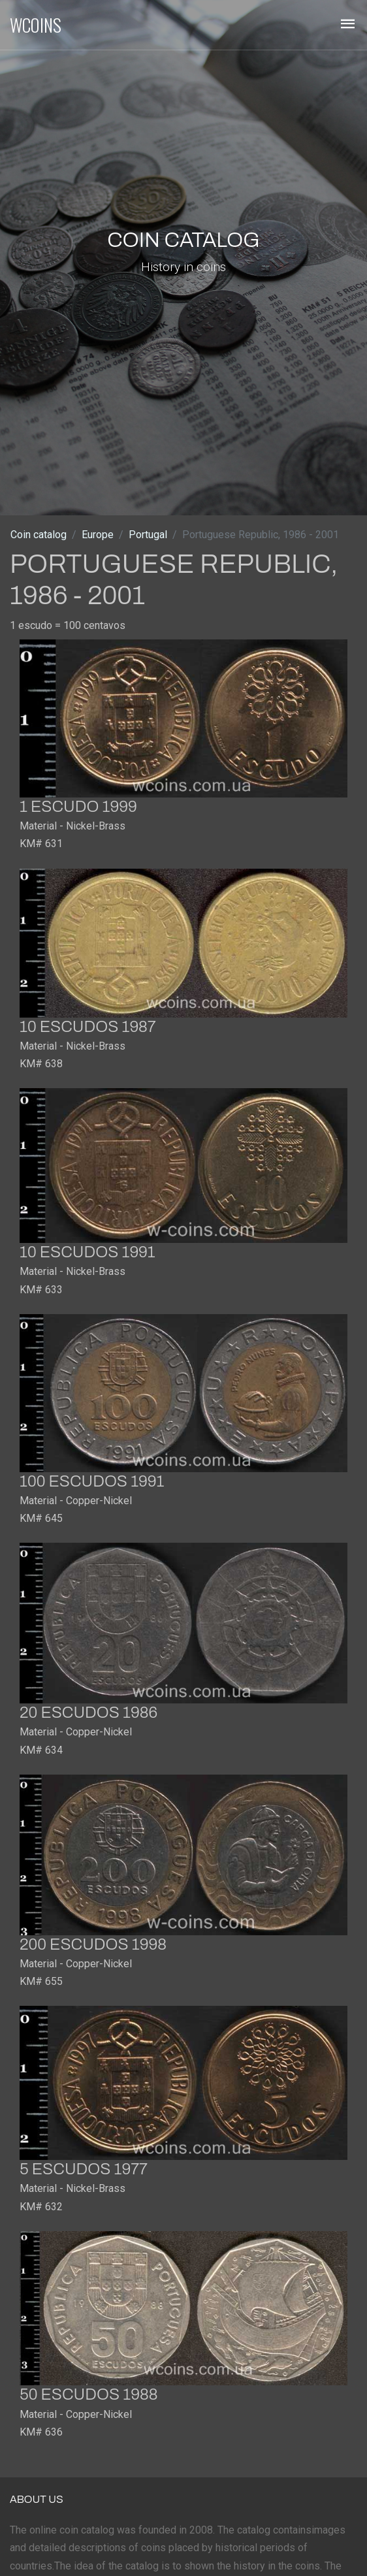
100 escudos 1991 (92, 1481)
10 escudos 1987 (88, 1026)
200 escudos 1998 (93, 1944)
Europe (98, 534)
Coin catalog (38, 534)
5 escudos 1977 (84, 2169)
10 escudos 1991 (87, 1252)
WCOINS (35, 25)
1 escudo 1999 (78, 806)
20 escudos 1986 (88, 1712)
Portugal (148, 534)
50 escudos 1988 (88, 2394)
